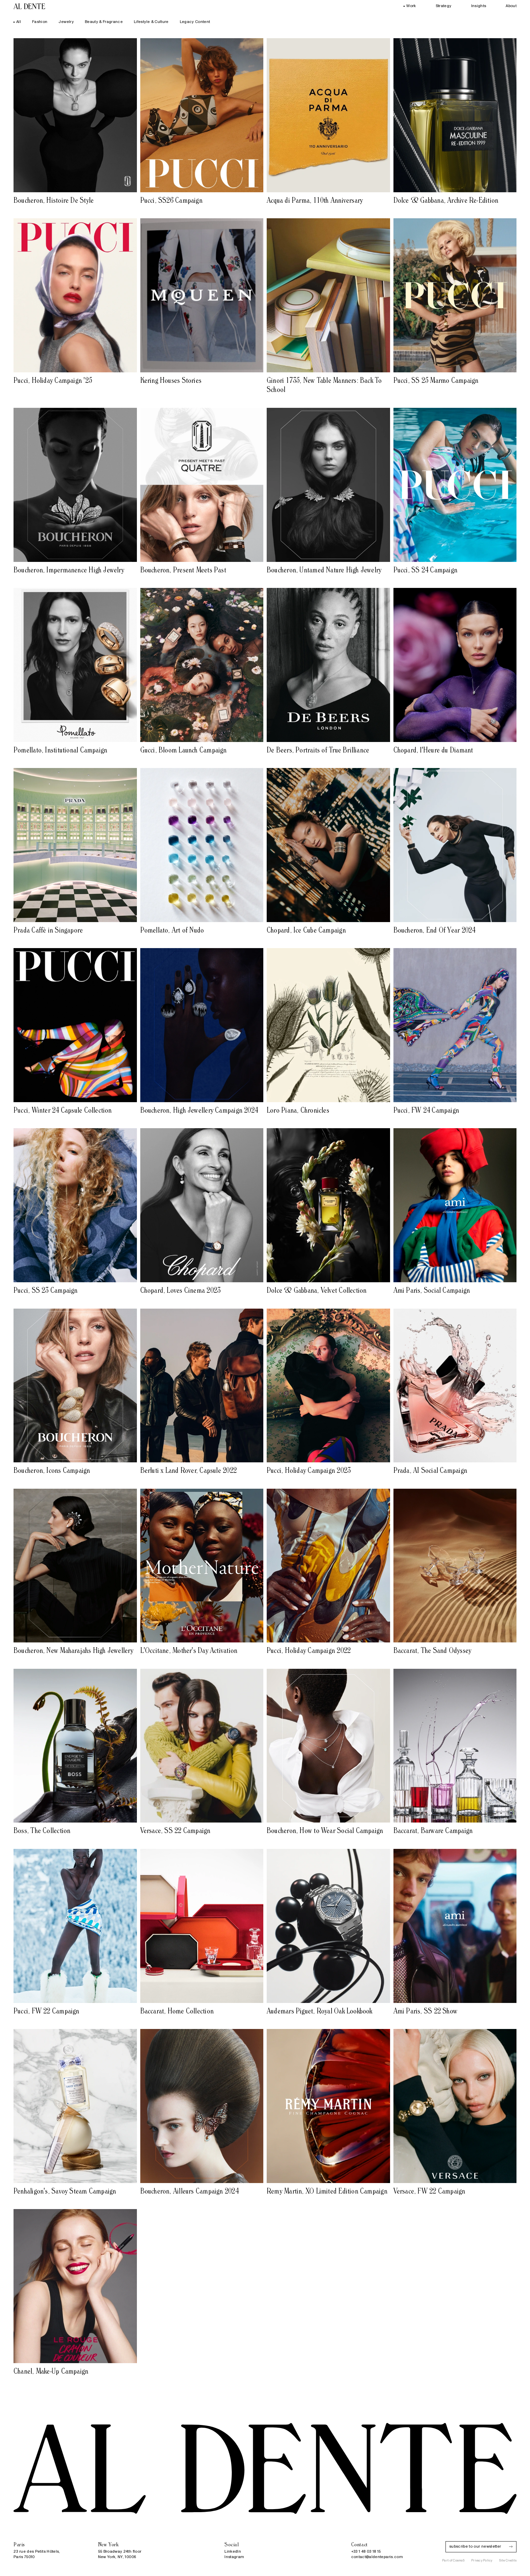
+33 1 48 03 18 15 (366, 2551)
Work (410, 6)
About (511, 6)
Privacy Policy (481, 2560)
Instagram (234, 2557)
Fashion (39, 22)
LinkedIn (232, 2551)
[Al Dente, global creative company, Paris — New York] (29, 6)
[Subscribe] (511, 2546)
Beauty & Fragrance (104, 22)
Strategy (444, 6)
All (17, 22)
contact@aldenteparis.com (377, 2557)
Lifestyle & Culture (151, 22)
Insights (478, 6)
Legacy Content (195, 22)
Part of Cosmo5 (453, 2560)
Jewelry (65, 22)
